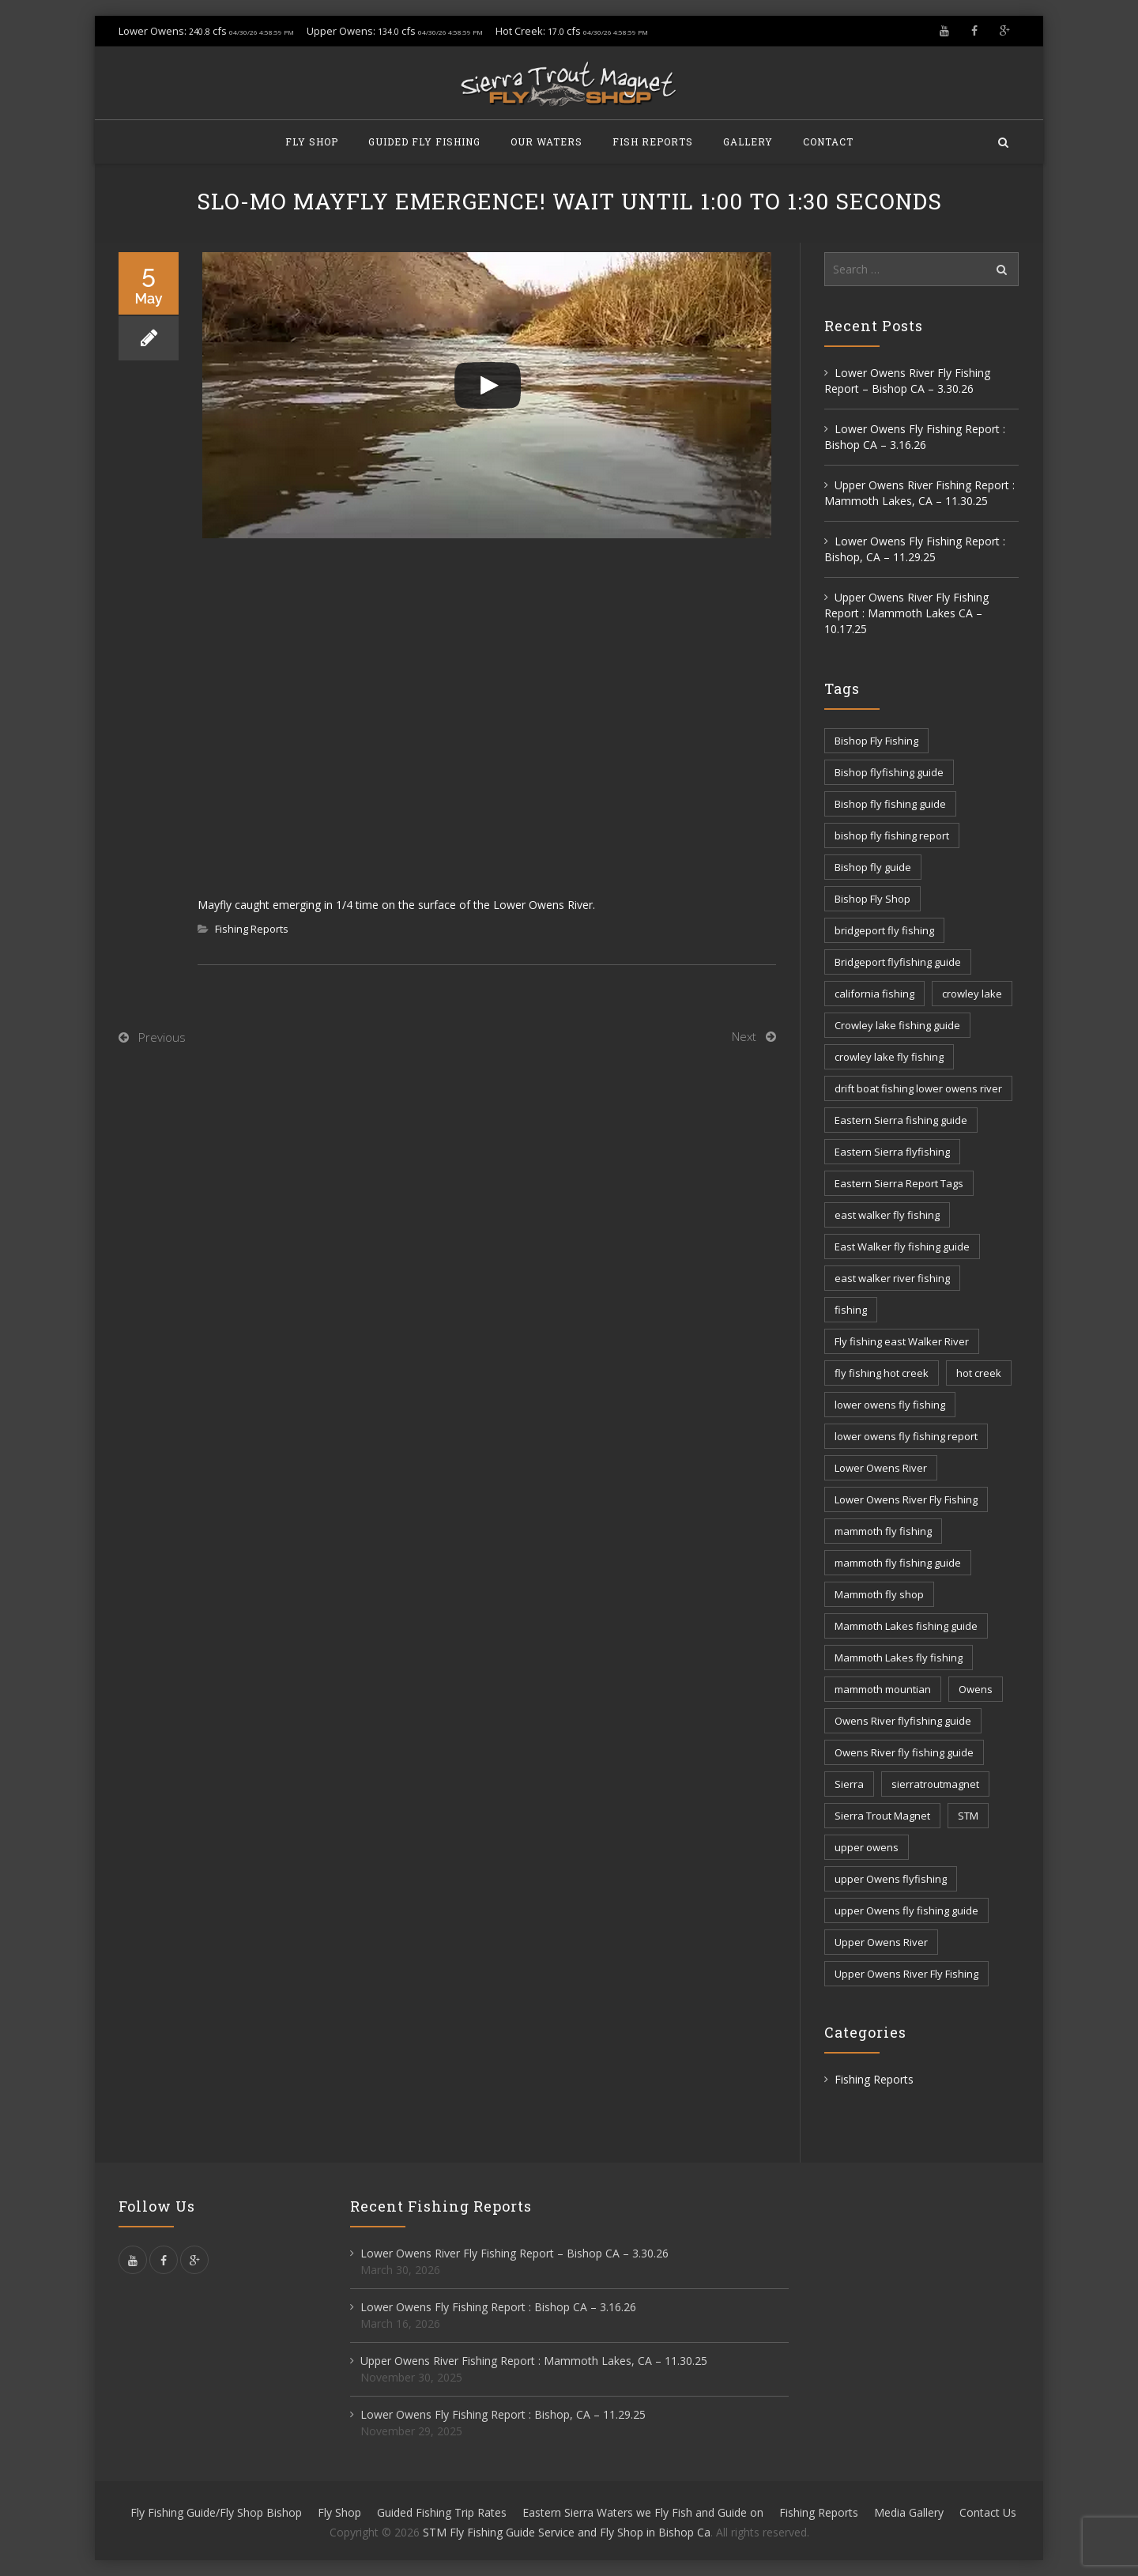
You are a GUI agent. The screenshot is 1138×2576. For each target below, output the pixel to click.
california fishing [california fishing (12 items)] (874, 993)
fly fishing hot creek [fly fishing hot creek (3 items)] (882, 1373)
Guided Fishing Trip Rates (442, 2512)
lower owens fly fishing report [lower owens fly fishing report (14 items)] (906, 1436)
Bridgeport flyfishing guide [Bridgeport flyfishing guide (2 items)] (898, 962)
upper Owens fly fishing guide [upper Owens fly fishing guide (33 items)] (906, 1910)
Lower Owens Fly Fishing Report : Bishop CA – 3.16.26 (914, 436)
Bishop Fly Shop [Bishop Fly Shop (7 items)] (872, 899)
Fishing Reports (251, 929)
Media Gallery (909, 2512)
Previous (162, 1037)
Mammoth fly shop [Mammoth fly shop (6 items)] (879, 1594)
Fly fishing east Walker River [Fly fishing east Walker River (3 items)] (902, 1341)
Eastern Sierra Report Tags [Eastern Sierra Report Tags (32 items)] (899, 1183)
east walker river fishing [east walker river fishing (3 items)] (892, 1278)
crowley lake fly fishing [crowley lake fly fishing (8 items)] (889, 1057)
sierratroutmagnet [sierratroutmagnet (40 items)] (935, 1784)
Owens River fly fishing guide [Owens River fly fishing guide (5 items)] (904, 1752)
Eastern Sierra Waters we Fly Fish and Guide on (642, 2512)
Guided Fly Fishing (424, 141)
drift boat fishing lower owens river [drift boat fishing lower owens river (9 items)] (918, 1088)
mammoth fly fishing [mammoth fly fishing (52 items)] (883, 1531)
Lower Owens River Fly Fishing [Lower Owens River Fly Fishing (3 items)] (906, 1499)
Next (744, 1036)
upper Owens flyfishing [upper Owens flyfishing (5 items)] (891, 1879)
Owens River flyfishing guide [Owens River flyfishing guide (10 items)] (903, 1721)
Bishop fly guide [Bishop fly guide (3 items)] (873, 867)
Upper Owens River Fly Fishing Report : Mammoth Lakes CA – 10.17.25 (906, 613)
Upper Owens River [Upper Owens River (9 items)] (881, 1942)
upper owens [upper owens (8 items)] (867, 1847)
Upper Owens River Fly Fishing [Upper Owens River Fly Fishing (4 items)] (906, 1974)
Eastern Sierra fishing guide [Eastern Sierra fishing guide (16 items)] (901, 1120)
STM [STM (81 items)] (968, 1815)
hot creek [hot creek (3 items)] (978, 1373)
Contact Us (987, 2512)
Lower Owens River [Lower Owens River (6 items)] (881, 1468)
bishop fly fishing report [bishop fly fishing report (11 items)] (892, 835)
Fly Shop (311, 141)
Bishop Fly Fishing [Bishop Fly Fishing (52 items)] (876, 741)
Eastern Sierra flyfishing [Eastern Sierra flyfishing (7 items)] (892, 1152)
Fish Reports (652, 141)
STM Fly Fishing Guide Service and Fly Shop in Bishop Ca (566, 2532)
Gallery (748, 141)
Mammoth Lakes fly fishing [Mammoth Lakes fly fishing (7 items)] (899, 1657)
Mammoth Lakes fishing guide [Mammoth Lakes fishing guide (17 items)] (906, 1626)
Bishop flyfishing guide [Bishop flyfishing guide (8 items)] (889, 772)
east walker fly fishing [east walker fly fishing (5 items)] (887, 1215)
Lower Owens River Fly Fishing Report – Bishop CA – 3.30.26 (907, 380)
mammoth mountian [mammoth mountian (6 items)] (883, 1689)
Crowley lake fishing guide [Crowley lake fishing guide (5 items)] (897, 1025)
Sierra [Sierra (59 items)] (849, 1784)
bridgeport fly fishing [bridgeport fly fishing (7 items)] (884, 930)
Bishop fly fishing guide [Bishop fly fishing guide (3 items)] (890, 804)
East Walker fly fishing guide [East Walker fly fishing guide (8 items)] (902, 1246)
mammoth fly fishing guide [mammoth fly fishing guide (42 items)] (898, 1563)
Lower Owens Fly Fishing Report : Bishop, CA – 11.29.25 (914, 549)
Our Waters (546, 141)
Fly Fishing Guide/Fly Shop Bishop (216, 2512)
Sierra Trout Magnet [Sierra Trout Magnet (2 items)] (882, 1815)
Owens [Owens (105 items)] (976, 1689)
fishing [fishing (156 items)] (851, 1310)
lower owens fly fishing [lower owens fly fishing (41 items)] (890, 1404)
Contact (828, 141)
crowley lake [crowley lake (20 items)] (972, 993)
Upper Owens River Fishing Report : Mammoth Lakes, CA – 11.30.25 (919, 492)
